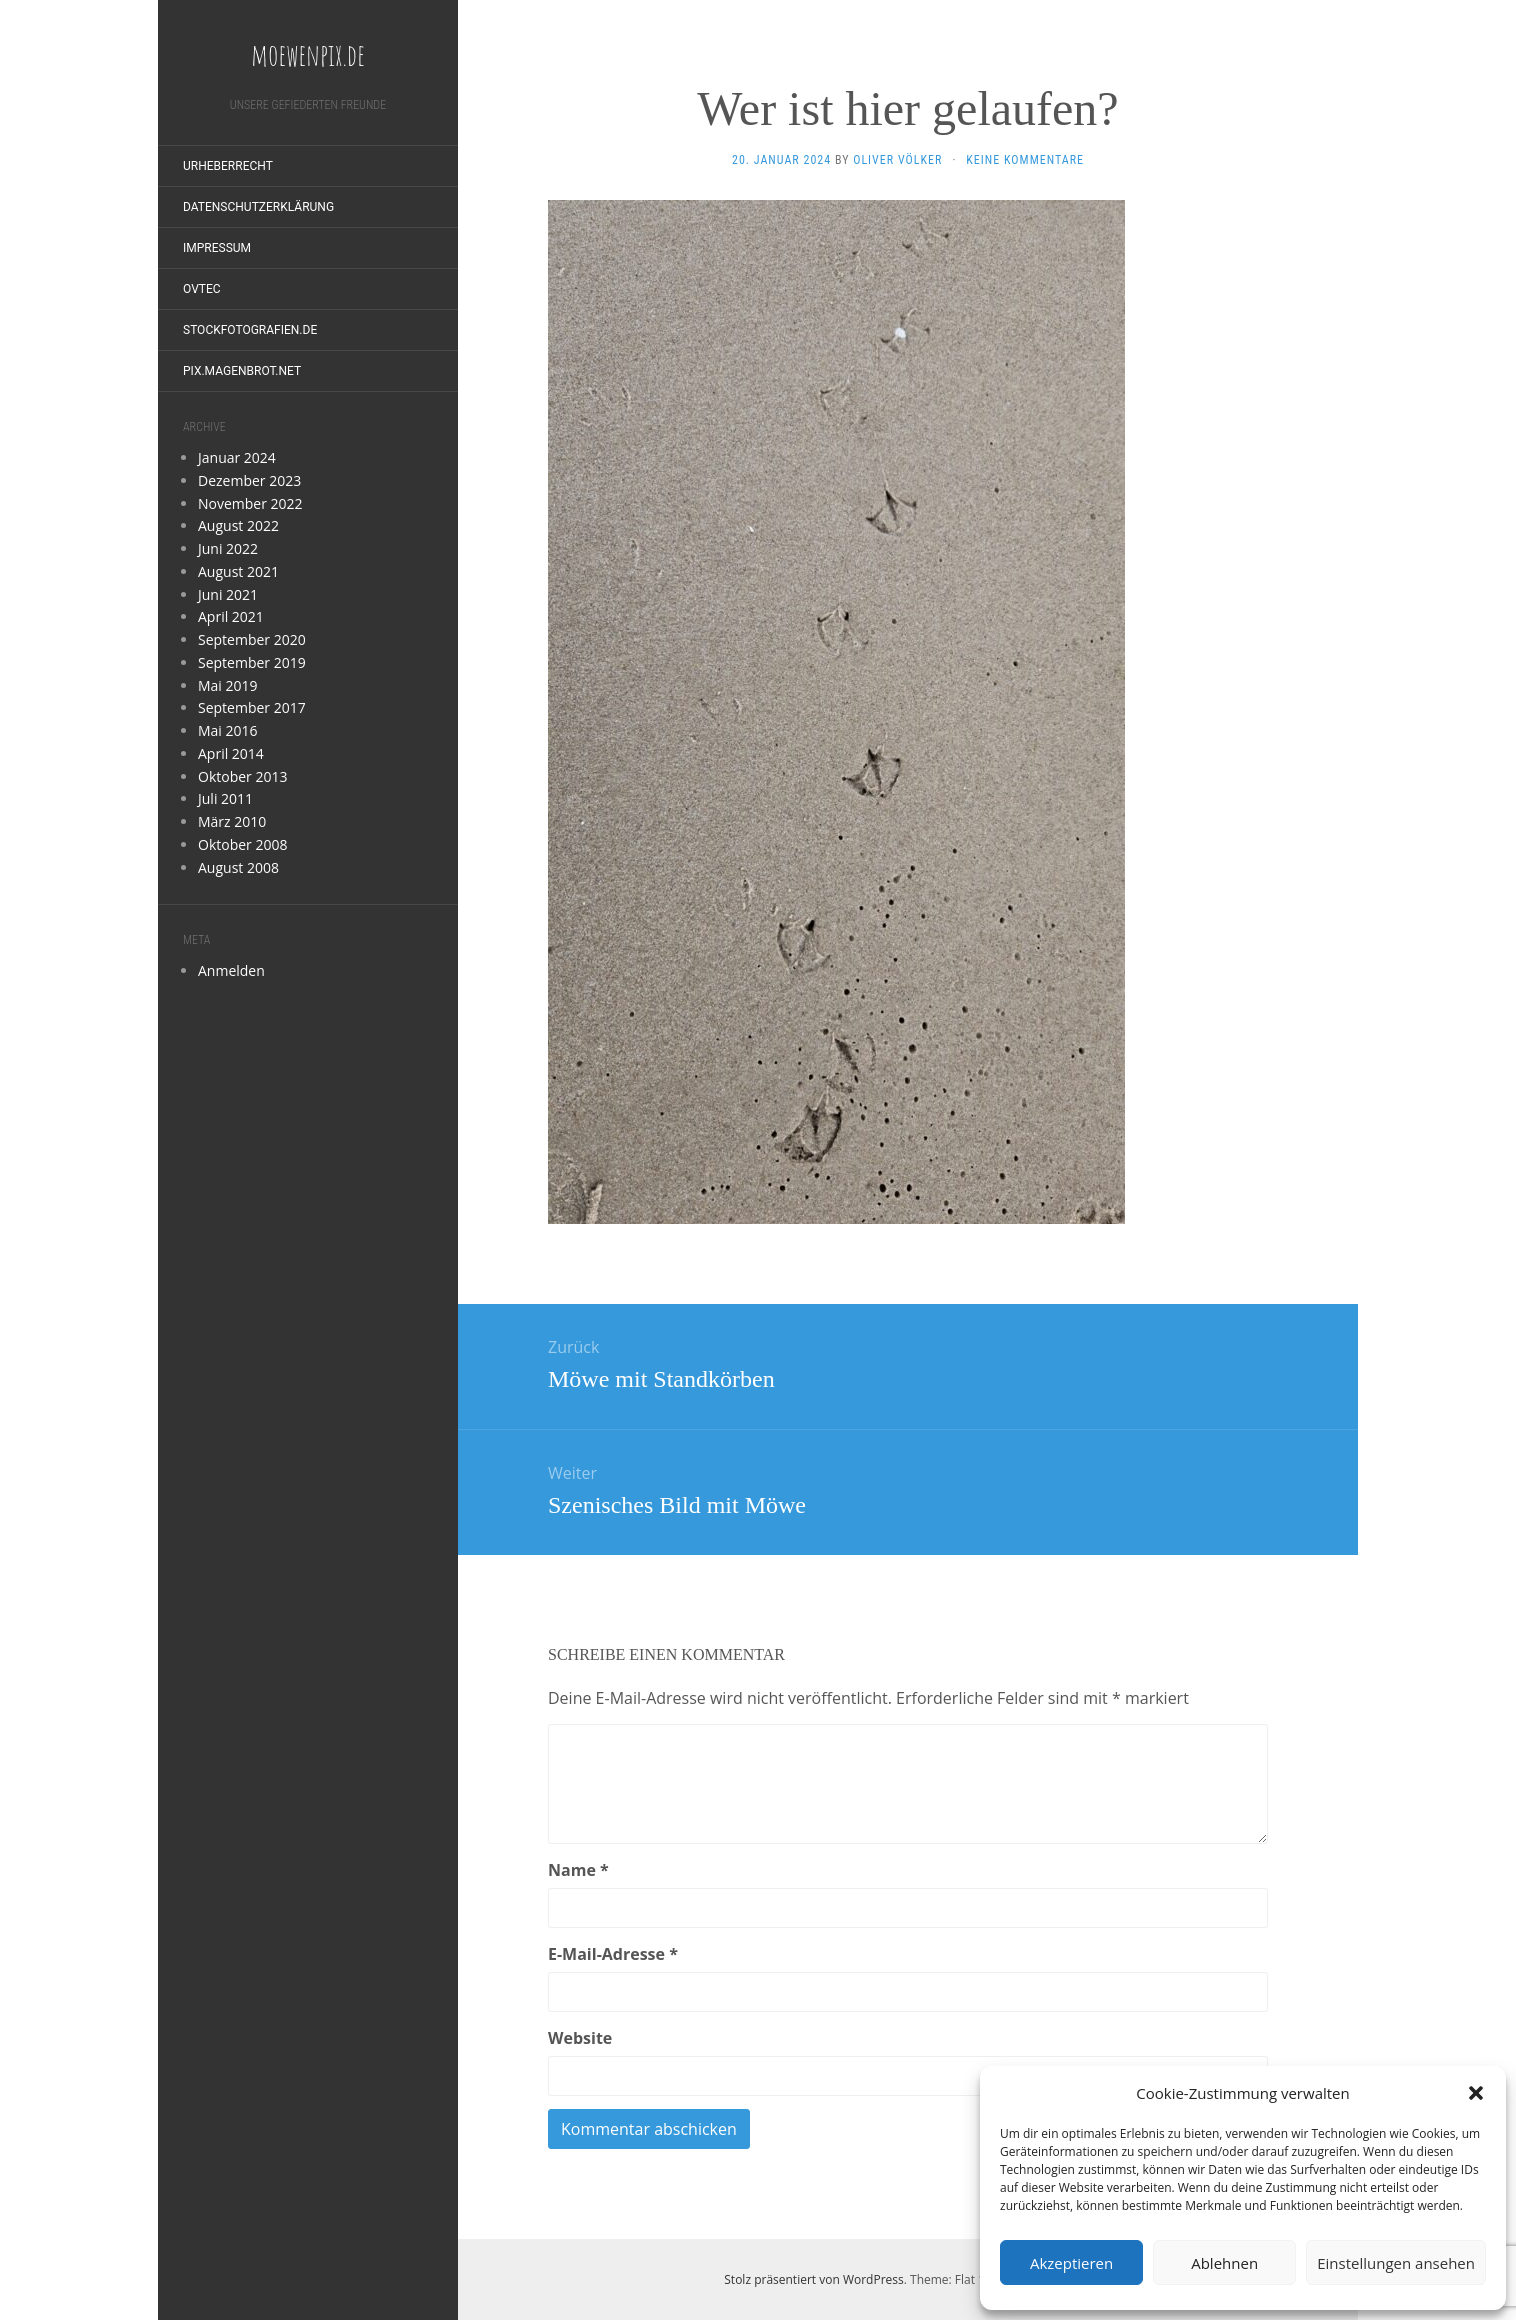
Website (580, 2038)
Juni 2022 (228, 548)
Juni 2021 (228, 594)
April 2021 (231, 616)
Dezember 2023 (249, 480)
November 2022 (250, 503)
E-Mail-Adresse (613, 1954)
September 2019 (252, 662)
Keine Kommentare (1025, 160)
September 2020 (252, 639)
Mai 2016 (228, 730)
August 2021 (238, 571)
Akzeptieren (1071, 2263)
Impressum (217, 248)
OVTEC (202, 289)
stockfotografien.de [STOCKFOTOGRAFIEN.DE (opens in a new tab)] (250, 330)
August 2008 (238, 867)
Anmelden (231, 970)
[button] (1476, 2093)
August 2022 (238, 525)
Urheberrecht (228, 166)
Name (578, 1870)
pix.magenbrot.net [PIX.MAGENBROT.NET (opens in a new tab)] (242, 371)
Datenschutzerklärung (258, 207)
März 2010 (232, 821)
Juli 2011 (225, 798)
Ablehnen (1224, 2263)
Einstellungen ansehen (1396, 2263)
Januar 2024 (237, 457)
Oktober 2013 (242, 776)
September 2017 (252, 707)
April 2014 (231, 753)
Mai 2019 (228, 685)
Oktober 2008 (242, 844)
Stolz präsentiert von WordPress (813, 2279)
